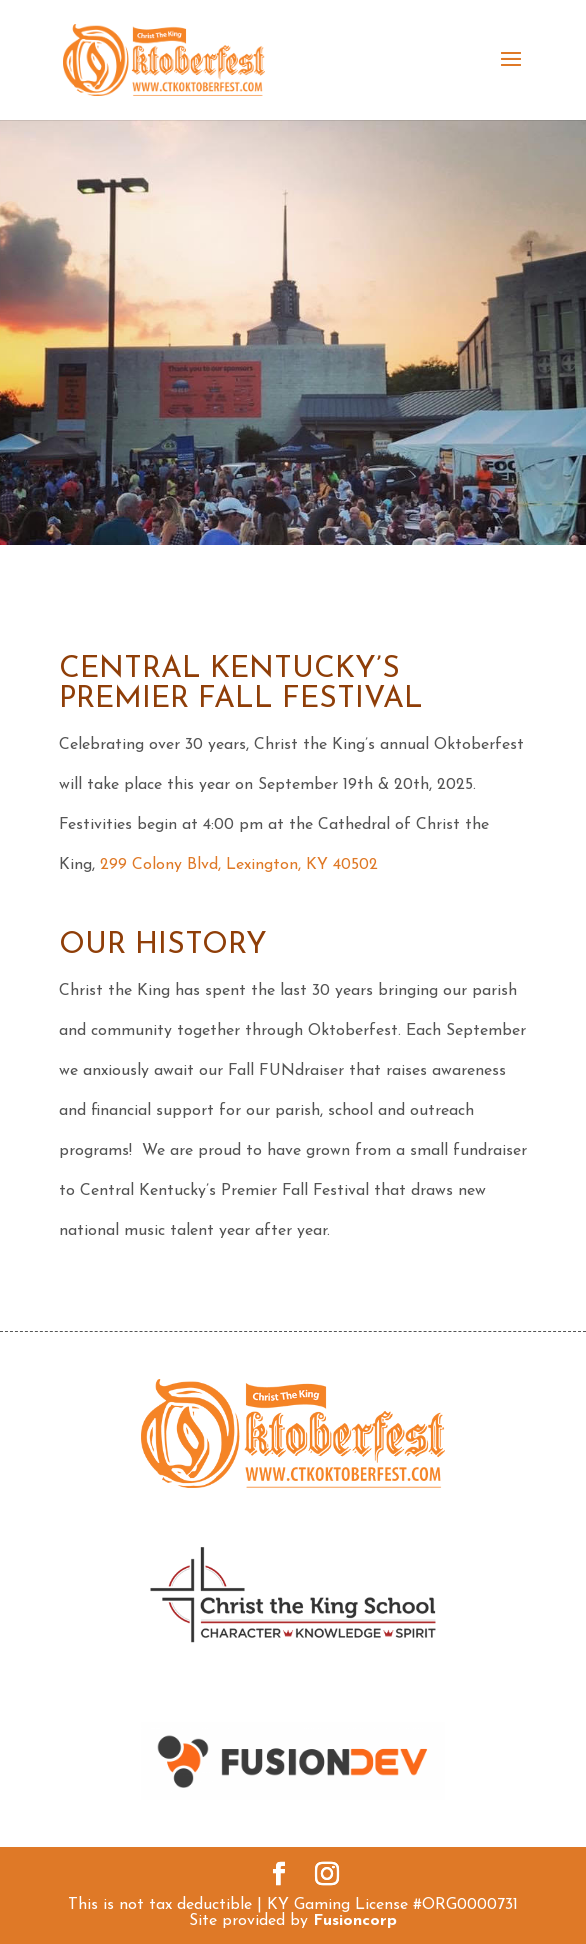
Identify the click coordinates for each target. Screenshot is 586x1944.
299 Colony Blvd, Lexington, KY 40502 (239, 865)
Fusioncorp (355, 1921)
